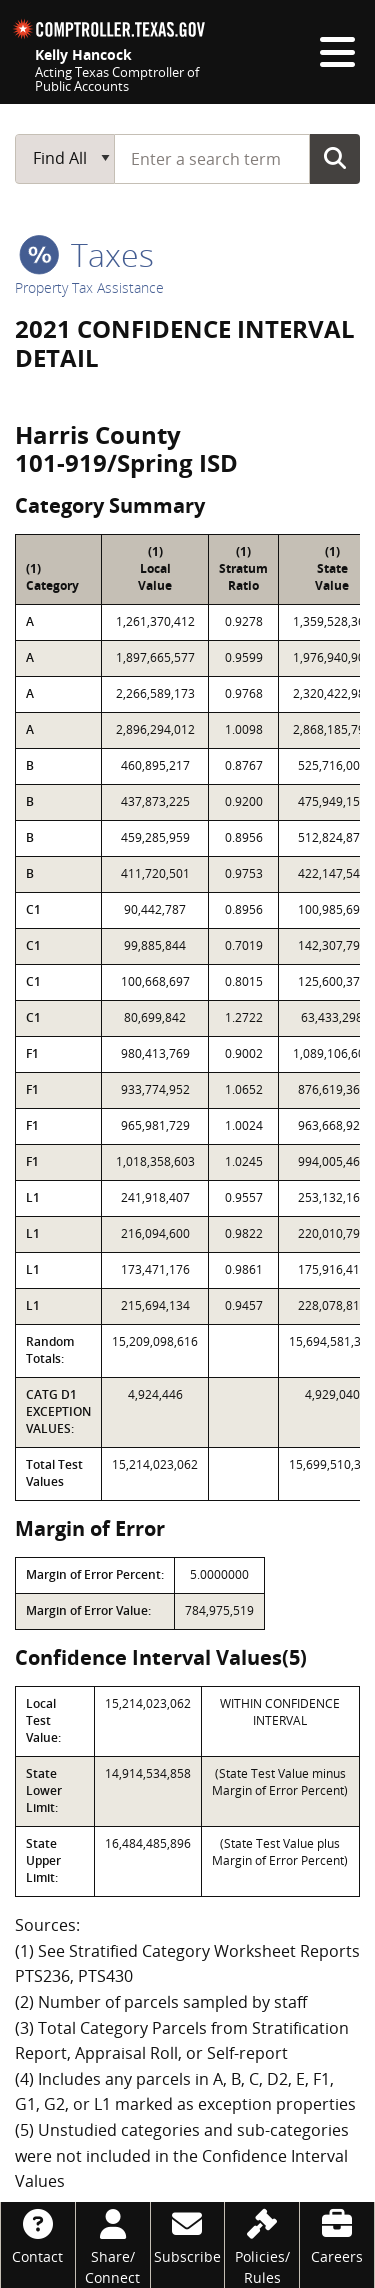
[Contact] (38, 2234)
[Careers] (337, 2234)
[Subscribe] (188, 2234)
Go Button (335, 158)
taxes (86, 254)
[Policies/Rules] (262, 2245)
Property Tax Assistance (89, 287)
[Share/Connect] (113, 2245)
